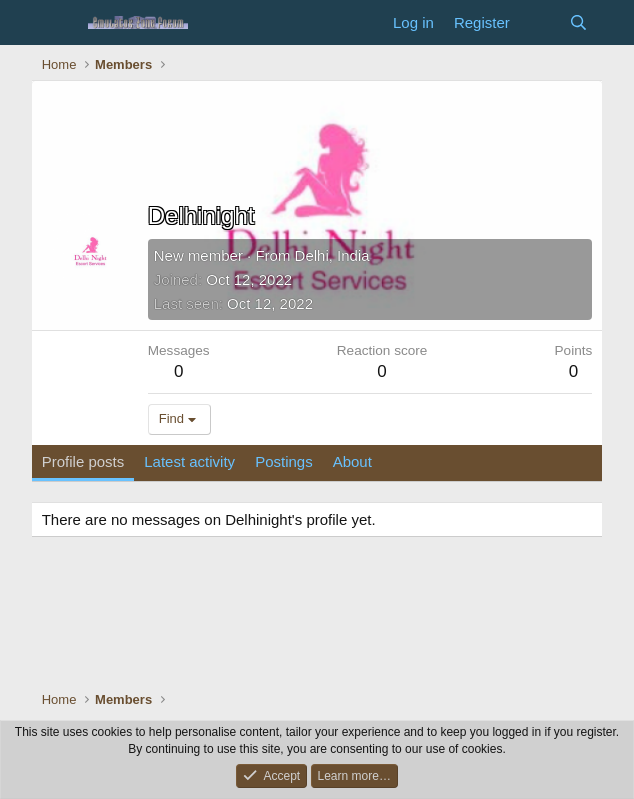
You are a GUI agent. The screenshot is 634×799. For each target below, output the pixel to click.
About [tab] (352, 461)
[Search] (578, 22)
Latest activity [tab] (189, 461)
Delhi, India (332, 255)
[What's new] (539, 22)
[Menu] (59, 23)
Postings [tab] (284, 461)
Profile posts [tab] (83, 461)
